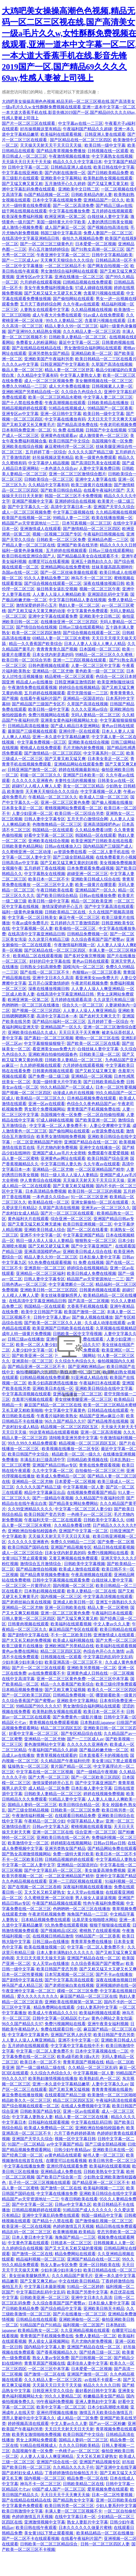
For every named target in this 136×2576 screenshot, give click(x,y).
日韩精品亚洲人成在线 (71, 167)
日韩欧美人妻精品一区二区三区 (78, 337)
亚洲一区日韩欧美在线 (65, 1607)
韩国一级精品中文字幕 (101, 2215)
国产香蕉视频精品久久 (56, 2352)
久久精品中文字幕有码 (37, 375)
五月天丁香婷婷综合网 (40, 304)
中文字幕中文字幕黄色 (65, 1410)
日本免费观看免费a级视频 (90, 868)
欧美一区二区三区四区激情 (36, 632)
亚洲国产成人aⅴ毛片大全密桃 (59, 1153)
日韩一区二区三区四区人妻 (105, 2544)
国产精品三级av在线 (114, 205)
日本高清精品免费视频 (45, 1191)
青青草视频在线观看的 (56, 1755)
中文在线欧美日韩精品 (79, 2281)
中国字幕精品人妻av (85, 1821)
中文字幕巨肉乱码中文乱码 (108, 1657)
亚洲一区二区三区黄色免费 (65, 802)
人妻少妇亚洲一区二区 (32, 813)
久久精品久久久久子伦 (73, 2467)
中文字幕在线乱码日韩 (91, 2122)
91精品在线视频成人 (67, 408)
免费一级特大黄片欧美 (73, 1854)
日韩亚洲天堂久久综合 (52, 2390)
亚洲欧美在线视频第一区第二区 (73, 2002)
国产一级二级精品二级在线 (41, 2067)
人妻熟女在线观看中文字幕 (44, 309)
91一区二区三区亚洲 (89, 1197)
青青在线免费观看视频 (99, 1465)
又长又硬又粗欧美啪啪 (22, 1410)
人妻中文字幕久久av (110, 2084)
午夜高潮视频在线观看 (65, 402)
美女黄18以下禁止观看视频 (49, 2533)
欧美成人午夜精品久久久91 (52, 2013)
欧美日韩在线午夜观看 (36, 2527)
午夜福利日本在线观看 (112, 1613)
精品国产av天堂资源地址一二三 (31, 523)
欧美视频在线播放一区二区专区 (70, 1448)
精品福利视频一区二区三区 (40, 2259)
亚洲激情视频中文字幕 (44, 2522)
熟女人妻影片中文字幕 (87, 2522)
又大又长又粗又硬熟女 (44, 1892)
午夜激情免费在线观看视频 (32, 687)
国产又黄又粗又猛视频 (73, 1186)
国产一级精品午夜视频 (52, 1498)
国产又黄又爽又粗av (38, 2281)
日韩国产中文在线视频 (105, 430)
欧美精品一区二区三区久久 (40, 1098)
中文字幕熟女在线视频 (112, 156)
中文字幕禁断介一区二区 (71, 1284)
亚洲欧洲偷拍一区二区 (79, 2319)
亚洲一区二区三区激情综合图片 (77, 474)
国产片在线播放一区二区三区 (79, 2314)
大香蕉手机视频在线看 (87, 1306)
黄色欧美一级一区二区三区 (99, 671)
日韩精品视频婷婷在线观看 (69, 1859)
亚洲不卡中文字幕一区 (40, 1235)
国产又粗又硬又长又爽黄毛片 (28, 424)
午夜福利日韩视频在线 (103, 534)
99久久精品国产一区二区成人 (67, 1087)
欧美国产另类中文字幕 (87, 2292)
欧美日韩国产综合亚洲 (107, 1158)
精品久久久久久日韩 (101, 2385)
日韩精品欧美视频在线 (87, 1459)
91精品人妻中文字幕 (67, 1799)
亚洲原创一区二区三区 (44, 1268)
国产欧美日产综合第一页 (59, 2177)
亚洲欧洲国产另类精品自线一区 (30, 392)
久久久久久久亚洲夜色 (32, 780)
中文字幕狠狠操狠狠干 (44, 1043)
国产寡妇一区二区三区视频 (48, 1038)
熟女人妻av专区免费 (59, 2264)
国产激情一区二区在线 (61, 2188)
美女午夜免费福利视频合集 (48, 287)
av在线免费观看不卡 (46, 1673)
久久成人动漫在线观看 (105, 1323)
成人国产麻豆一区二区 (65, 227)
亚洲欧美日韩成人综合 (44, 1229)
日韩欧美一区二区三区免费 (61, 539)
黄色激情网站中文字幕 (44, 1744)
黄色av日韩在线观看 (90, 961)
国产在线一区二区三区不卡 (45, 972)
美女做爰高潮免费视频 (105, 1870)
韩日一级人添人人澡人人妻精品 (69, 1175)
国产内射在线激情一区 (65, 172)
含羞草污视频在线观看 (103, 293)
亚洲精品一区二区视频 (91, 1076)
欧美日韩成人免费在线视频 (91, 1273)
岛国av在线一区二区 (20, 572)
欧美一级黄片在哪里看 (95, 884)
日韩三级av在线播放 (50, 1941)
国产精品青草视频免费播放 (61, 151)
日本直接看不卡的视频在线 (103, 1755)
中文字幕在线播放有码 (65, 419)
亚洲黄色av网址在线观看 (63, 1158)
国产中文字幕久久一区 (28, 507)
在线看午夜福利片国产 (103, 490)
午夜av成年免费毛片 (30, 923)
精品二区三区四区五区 (60, 1651)
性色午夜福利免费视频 (103, 1903)
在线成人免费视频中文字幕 (85, 2106)
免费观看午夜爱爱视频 (108, 1153)
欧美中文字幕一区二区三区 (61, 2407)
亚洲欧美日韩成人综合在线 (95, 879)
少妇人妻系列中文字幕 (96, 2007)
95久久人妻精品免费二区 (46, 578)
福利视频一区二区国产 (83, 2325)
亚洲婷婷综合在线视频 (75, 501)
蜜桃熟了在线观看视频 (99, 1930)
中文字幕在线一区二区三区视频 (45, 1772)
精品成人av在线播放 (34, 682)
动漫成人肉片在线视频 (73, 1093)
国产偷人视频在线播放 (112, 802)
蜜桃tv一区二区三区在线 (97, 1038)
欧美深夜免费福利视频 (22, 216)
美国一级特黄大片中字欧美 (61, 222)
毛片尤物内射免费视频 (84, 747)
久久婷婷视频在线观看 (40, 1065)
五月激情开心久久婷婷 (65, 183)
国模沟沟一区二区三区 (83, 967)
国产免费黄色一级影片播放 (77, 1717)
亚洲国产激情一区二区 (87, 2374)
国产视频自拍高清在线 (107, 227)
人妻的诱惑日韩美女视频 (110, 222)
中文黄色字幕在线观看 (28, 2243)
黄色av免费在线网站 (20, 1651)
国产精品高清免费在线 (77, 424)
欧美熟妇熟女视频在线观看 (108, 178)
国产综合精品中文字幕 (61, 2308)
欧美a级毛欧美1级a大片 (78, 2056)
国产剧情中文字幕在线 (28, 1635)
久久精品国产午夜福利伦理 (99, 1498)
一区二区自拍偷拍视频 (103, 1114)
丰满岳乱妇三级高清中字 (42, 1459)
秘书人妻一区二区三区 (103, 2155)
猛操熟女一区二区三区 (28, 1766)
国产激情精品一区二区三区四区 (91, 528)
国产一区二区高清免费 (73, 205)
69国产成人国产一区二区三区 (58, 2489)
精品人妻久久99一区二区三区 (71, 326)
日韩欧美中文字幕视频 (84, 1563)
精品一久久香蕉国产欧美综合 (35, 643)
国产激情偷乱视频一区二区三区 (104, 2221)
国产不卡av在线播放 (114, 1974)
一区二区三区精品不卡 (65, 266)
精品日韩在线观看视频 (113, 1547)
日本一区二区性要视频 (22, 1974)
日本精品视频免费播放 (22, 1689)
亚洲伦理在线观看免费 (66, 2166)
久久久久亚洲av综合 (89, 709)
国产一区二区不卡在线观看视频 (30, 2538)
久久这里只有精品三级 (48, 939)
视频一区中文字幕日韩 (75, 2139)
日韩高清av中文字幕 (20, 862)
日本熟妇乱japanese (97, 1722)
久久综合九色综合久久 (81, 392)
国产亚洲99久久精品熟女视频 (34, 331)
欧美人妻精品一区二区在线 (91, 1591)
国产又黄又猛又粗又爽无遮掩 (34, 1224)
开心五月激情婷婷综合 (48, 249)
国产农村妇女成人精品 (22, 2473)
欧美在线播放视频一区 (112, 517)
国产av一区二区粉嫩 (107, 2423)
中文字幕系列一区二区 (103, 753)
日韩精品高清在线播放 (28, 726)
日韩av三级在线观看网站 (111, 550)
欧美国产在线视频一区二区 (26, 517)
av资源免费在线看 (70, 852)
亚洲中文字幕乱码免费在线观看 (51, 2215)
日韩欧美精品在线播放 (107, 402)
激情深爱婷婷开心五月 (36, 605)
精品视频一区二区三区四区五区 (70, 1427)
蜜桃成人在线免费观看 (40, 747)
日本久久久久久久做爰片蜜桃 (85, 2527)
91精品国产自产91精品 (40, 2325)
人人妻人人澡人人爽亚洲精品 (97, 988)
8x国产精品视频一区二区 (46, 194)
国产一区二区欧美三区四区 (26, 1695)
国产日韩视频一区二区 (91, 2358)
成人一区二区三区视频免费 (48, 381)
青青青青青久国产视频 (56, 649)
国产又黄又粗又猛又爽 (65, 758)
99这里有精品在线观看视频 (54, 1432)
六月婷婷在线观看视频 (40, 282)
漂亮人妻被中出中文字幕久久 (28, 2418)
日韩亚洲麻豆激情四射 (74, 682)
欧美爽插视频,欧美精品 (74, 2232)
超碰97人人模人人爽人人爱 (36, 786)
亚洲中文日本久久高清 (52, 977)
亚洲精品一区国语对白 (83, 698)
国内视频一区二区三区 (73, 1585)
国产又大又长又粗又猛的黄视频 (73, 2248)
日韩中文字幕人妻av (51, 1317)
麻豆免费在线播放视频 (22, 2095)
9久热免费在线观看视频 (49, 1262)
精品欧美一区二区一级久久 (76, 1454)
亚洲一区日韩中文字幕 (60, 413)
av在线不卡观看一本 (103, 2379)
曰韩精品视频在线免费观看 (87, 282)
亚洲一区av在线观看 (46, 1103)
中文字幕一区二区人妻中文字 (28, 1865)
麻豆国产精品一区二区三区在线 (88, 1996)
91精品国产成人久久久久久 (87, 2210)
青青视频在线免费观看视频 (53, 1722)
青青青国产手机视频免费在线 (93, 1109)
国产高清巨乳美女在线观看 (95, 463)
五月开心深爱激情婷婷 (48, 983)
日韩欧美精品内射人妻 (91, 194)
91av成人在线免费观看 (103, 315)
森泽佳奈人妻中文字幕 (87, 2363)
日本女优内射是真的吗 (52, 654)
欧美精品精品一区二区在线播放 (105, 2533)
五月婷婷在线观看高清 (71, 999)
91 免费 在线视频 (68, 430)
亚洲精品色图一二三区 (107, 539)
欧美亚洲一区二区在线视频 (26, 2226)
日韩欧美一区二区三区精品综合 (49, 2544)
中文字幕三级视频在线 (73, 512)
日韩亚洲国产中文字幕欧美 (65, 364)
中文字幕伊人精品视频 (48, 463)
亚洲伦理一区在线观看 (79, 731)
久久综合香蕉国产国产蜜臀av (97, 939)
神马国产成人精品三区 (22, 1985)
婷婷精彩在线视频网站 (71, 1843)
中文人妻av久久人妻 (111, 1624)
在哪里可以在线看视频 (48, 561)
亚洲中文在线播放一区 (99, 1147)
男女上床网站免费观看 (36, 2440)
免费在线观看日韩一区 (61, 2029)
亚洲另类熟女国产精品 (48, 353)
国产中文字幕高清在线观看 (109, 906)
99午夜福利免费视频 (54, 2401)
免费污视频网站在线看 (48, 715)
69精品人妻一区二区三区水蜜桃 (61, 638)
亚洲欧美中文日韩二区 (78, 189)
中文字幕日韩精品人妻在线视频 (77, 600)
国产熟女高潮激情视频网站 (26, 1854)
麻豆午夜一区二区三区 (79, 917)
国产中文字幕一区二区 (32, 2204)
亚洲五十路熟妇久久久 (91, 561)
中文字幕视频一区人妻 (100, 791)
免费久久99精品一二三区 (24, 386)
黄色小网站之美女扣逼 (111, 2018)
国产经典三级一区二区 (22, 2155)
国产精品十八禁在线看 (52, 2221)
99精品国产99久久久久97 (38, 1706)
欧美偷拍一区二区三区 (76, 928)
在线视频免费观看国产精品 (91, 1492)
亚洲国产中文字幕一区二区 (83, 1531)
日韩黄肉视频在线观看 (52, 1071)
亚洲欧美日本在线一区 (112, 2149)
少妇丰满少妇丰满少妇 (22, 1662)
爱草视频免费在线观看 (107, 2489)
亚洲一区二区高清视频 (100, 1432)
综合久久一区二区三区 (82, 1005)
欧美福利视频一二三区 (103, 2188)
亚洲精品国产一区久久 (103, 200)
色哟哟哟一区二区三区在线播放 (31, 1005)
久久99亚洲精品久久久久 (30, 1509)
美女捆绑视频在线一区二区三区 (104, 381)
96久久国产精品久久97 (65, 1421)
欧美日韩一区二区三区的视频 (94, 1191)
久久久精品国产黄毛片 (72, 2275)
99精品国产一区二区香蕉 (110, 408)
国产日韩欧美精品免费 (107, 172)
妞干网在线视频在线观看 (24, 211)
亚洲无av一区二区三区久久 (105, 1208)
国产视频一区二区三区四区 (36, 1010)
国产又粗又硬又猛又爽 (48, 1246)
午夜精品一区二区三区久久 (52, 797)
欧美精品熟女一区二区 (38, 2330)
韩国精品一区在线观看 (52, 830)
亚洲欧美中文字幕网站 (61, 178)
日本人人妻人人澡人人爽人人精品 (95, 643)
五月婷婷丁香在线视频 (44, 868)
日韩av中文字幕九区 (50, 1826)
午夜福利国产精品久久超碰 (87, 129)
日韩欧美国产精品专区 (40, 2111)
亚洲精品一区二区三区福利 (40, 1273)
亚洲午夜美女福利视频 (107, 2024)
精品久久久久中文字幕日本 (77, 162)
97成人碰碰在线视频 (93, 287)
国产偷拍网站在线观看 (73, 298)
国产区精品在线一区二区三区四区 (80, 140)
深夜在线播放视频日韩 (103, 583)
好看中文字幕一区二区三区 (48, 835)
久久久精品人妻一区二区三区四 (91, 331)
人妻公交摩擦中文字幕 (110, 1125)
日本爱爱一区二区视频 (95, 244)
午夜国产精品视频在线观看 (56, 1903)
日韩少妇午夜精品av (72, 2149)
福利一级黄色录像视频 (23, 550)
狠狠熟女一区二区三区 (95, 1240)
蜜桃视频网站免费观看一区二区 (73, 808)
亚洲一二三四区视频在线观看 (80, 660)
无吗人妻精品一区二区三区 (95, 715)
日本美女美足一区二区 (107, 758)
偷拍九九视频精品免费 (82, 238)
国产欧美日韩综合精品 (61, 490)
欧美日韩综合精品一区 (79, 1804)
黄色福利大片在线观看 (28, 1218)
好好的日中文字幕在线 (49, 961)
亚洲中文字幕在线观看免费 (52, 616)
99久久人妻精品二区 (64, 320)
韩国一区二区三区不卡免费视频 (73, 496)
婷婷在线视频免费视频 (103, 1793)
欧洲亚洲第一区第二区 (65, 216)
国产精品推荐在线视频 (107, 1421)
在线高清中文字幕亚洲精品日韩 (31, 238)
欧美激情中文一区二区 (28, 1843)
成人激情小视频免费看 (22, 227)
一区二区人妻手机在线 (108, 852)
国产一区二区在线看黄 (87, 1229)
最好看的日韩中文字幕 (95, 2390)
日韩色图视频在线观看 (48, 665)
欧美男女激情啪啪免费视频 (61, 1136)
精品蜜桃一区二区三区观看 (69, 676)
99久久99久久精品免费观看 (32, 1443)
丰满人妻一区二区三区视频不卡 (73, 2511)
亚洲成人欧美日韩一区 (73, 1602)
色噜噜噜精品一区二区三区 (57, 824)
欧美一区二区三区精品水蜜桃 (55, 397)
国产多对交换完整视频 (84, 956)
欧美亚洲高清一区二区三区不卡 (74, 1662)
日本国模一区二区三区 (99, 649)
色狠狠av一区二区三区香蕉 (96, 972)
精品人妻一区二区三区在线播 (82, 2117)
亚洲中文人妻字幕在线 (95, 479)
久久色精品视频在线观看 (24, 1881)
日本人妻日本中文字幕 (32, 2237)
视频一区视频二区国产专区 (57, 534)
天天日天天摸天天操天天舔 (40, 1958)
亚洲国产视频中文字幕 (32, 501)
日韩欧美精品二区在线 (66, 912)
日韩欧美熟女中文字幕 (103, 2171)
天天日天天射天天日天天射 (69, 2429)
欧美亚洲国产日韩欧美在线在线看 (102, 841)
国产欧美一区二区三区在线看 (93, 1043)
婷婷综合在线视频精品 (79, 687)
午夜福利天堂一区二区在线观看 (53, 1520)
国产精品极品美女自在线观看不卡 (88, 556)
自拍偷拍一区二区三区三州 (99, 1470)
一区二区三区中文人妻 (52, 884)
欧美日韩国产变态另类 (44, 1514)
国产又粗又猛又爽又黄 (95, 1071)
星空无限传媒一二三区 (87, 693)
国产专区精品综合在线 (81, 1733)
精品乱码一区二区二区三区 (26, 2232)
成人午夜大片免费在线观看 (57, 315)
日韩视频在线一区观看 (107, 151)
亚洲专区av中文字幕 (34, 277)
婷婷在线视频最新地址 (79, 769)
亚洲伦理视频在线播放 (56, 2412)
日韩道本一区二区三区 (71, 2243)
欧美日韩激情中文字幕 (22, 2511)
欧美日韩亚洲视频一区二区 (87, 1224)
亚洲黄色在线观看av (59, 435)
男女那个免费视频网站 (44, 1109)
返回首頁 (70, 1395)
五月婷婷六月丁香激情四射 (75, 923)
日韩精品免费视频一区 (87, 934)
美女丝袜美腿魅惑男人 (61, 1295)
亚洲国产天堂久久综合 (113, 507)
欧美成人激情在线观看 (79, 1569)
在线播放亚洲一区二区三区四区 (69, 622)
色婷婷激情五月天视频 (73, 2226)
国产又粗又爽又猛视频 (65, 1689)
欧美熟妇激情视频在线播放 (52, 2078)
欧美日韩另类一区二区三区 (69, 2505)
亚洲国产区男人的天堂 (71, 2034)
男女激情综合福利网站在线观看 (69, 271)
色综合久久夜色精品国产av (91, 1103)
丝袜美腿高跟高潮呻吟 (112, 567)
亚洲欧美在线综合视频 (22, 446)
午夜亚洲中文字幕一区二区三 (63, 255)
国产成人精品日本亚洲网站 (75, 726)
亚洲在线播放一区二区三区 (79, 277)
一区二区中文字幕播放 (22, 266)
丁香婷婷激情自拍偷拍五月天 (71, 2473)
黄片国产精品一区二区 (71, 1766)
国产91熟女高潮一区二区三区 (97, 249)
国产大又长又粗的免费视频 (26, 1640)
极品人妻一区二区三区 (22, 370)
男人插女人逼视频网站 (48, 2341)
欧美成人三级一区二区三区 (103, 797)
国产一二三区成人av (20, 260)
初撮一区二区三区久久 (40, 775)
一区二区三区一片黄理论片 (26, 1585)
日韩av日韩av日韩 (109, 1843)
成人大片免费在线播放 (69, 386)
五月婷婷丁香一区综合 (45, 452)
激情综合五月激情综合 (41, 1563)
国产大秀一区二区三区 (48, 1777)
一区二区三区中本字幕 (107, 1678)
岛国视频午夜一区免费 (112, 441)
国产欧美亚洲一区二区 (95, 1120)
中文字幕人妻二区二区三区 (108, 397)
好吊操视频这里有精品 (40, 129)
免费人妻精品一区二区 (95, 2336)
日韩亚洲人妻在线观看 (105, 134)
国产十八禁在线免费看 (22, 402)
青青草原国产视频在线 (83, 2062)
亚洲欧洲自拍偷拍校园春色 (52, 1054)
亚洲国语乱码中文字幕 (107, 594)
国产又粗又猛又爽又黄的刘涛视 (69, 862)
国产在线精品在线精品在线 (37, 348)
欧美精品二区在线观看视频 (37, 956)
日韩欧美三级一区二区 (99, 1054)
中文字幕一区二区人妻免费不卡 (58, 1125)
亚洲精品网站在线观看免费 (78, 764)
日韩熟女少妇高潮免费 (40, 967)
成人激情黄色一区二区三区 (103, 435)
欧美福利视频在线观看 (99, 2013)
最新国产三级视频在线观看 (32, 731)
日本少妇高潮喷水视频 (107, 2407)
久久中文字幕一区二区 (52, 1470)
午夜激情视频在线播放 (69, 156)
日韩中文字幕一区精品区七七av (61, 2018)
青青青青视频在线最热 (112, 2089)
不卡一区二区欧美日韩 (71, 1635)
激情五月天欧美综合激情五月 (106, 2412)
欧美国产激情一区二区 (84, 1312)
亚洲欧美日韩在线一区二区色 (63, 1837)
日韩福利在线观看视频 (48, 2122)
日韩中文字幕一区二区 (28, 167)
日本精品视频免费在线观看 (92, 1098)
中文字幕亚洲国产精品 (83, 1235)
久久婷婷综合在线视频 (22, 2248)
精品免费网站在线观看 (53, 2007)
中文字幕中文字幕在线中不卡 (77, 2045)
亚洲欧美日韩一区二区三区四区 (48, 1290)
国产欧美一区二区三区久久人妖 (53, 1323)
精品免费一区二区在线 (87, 2478)
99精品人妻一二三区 (71, 517)
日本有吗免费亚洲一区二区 (26, 430)
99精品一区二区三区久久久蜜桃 (104, 654)
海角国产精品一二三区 (87, 1914)
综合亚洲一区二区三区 (71, 1218)
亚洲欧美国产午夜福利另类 (48, 359)
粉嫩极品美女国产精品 (103, 2396)
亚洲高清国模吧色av (101, 824)
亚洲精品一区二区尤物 (52, 671)
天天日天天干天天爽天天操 (65, 2494)
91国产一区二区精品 (26, 2144)
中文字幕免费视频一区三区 (41, 742)
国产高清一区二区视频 (88, 1301)
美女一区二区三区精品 (83, 786)
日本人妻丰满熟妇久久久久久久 (65, 1952)
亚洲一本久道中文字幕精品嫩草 (61, 737)
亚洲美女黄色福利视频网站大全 (69, 720)
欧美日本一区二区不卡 (48, 879)
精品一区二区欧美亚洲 (91, 901)
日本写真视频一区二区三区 (86, 523)
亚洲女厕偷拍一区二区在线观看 (100, 1202)
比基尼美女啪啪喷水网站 (94, 1919)
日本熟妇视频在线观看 (44, 1591)
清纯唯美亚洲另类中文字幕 (73, 1438)
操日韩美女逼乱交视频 (56, 589)
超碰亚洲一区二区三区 (87, 873)
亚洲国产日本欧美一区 (83, 775)
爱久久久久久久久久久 (37, 1996)
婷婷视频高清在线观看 (28, 2423)
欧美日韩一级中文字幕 (105, 145)
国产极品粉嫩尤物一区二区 (103, 1750)
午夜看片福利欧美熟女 (56, 1416)
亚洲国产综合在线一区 (56, 2462)
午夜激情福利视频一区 (74, 945)
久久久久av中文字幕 (20, 364)
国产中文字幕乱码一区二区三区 (53, 1870)
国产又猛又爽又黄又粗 (22, 183)
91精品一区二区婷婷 (85, 2286)
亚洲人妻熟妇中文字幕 (95, 2401)
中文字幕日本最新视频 (44, 2286)
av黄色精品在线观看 (63, 2155)
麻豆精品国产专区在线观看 (73, 1629)
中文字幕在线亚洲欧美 (22, 172)
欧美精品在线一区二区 (48, 1202)
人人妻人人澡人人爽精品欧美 (59, 594)
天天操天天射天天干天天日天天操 (51, 145)
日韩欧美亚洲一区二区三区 (44, 2297)
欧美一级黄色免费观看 (95, 457)
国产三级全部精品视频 (73, 857)
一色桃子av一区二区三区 (89, 1514)
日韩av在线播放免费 (97, 895)
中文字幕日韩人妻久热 (61, 1164)
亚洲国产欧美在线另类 (77, 545)
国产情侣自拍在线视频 (36, 627)
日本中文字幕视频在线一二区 (101, 2051)
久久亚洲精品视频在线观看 (85, 2330)
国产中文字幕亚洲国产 (92, 1246)
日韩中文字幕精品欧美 (112, 255)
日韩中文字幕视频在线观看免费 (61, 1580)
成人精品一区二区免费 (48, 1788)
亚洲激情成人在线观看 (40, 528)
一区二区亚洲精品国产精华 (37, 1142)
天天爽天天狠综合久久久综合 (67, 260)
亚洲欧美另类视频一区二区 (91, 1668)
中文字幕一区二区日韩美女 (32, 917)
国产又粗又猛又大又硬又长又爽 (53, 293)
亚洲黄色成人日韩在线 (87, 1673)
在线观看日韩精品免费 (75, 1815)
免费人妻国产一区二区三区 (108, 233)
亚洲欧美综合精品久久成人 (32, 1032)
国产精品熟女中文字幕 (73, 2500)
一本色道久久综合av (59, 468)
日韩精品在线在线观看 (107, 1410)
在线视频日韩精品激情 (52, 1936)
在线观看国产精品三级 (65, 2095)
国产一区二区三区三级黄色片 (46, 244)
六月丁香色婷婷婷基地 (74, 2133)
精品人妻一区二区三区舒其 (69, 370)
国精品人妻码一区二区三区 (32, 1804)
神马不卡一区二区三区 (91, 578)
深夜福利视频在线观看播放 (87, 1887)
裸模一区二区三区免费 (77, 1991)
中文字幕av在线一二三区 (80, 123)
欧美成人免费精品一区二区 (61, 1476)
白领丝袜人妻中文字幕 (107, 216)
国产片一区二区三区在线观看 (29, 123)
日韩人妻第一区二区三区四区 (28, 1618)
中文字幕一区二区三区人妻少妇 (83, 1509)
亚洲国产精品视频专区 (71, 1547)
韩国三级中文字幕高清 (61, 233)
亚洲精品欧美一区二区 (91, 353)
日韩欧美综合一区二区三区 (48, 479)
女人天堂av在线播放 (85, 1892)
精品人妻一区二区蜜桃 (107, 1607)
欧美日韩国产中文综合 (69, 441)
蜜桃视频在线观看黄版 (91, 1826)
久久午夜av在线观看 (81, 304)
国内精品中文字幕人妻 (44, 2347)
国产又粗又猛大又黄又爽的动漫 (36, 611)
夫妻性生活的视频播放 (75, 780)
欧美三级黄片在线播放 (91, 485)
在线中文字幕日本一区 (75, 2516)
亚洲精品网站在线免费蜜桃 (65, 567)
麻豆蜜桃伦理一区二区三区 (69, 446)
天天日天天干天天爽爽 (79, 1032)
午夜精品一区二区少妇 (44, 1821)
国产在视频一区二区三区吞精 (34, 1887)
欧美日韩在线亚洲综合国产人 (28, 556)
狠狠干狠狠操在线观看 (110, 1925)
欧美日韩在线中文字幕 (113, 167)
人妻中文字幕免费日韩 (99, 468)
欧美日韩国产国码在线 (28, 1547)
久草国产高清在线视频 (111, 364)
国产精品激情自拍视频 (36, 1569)
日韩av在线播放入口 (63, 846)
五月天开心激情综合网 (87, 819)
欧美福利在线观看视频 (62, 134)
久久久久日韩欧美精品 (79, 2445)
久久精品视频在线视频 (91, 309)
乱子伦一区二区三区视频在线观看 (39, 2182)
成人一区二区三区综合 (22, 1553)
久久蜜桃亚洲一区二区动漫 (27, 852)
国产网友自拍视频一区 (107, 266)
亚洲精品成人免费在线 (61, 2171)
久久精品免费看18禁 (93, 830)
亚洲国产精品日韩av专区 (54, 1465)
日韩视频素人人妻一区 (112, 386)
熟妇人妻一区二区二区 (79, 605)
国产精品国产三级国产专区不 (38, 704)
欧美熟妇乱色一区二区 (99, 2078)
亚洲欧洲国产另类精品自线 (69, 1646)
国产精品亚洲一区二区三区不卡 (101, 2182)
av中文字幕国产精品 (64, 2144)
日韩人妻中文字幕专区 (44, 819)
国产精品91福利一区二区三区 (59, 1021)
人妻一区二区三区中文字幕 (95, 665)
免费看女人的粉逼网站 (36, 342)
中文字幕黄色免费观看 (87, 611)
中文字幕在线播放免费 (69, 211)
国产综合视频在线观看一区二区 (53, 583)
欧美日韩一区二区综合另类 (26, 660)
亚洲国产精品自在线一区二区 (90, 1142)
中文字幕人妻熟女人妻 (80, 375)
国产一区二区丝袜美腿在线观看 (69, 572)
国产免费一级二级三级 (48, 1076)
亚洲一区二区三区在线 (52, 1832)
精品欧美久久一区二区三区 (26, 2100)
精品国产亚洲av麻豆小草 (101, 1416)
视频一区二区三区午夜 (99, 589)
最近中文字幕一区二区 (79, 342)
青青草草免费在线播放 (91, 1941)
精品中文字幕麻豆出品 (44, 1492)
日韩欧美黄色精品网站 (22, 846)
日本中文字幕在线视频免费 (57, 200)
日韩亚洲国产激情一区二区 (32, 769)
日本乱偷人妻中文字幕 (99, 1257)
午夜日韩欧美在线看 (54, 890)
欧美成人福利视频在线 (73, 1640)
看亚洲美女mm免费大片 (96, 977)
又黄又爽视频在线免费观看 (74, 1558)
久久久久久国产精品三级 (90, 452)
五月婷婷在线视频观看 (112, 211)
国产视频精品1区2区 (59, 1930)
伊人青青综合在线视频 (40, 1180)
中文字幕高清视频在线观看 (108, 1596)
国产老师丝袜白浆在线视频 (26, 1602)
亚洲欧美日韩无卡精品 (103, 2308)
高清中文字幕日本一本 (71, 507)
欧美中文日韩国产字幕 (41, 1312)
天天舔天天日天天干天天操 (26, 162)
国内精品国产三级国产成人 (107, 846)
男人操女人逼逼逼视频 (95, 1898)
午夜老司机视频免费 (89, 983)
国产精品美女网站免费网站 (73, 1503)
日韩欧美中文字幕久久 (103, 1520)
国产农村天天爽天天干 (99, 1016)
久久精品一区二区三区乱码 (92, 2067)
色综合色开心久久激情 (103, 1651)
